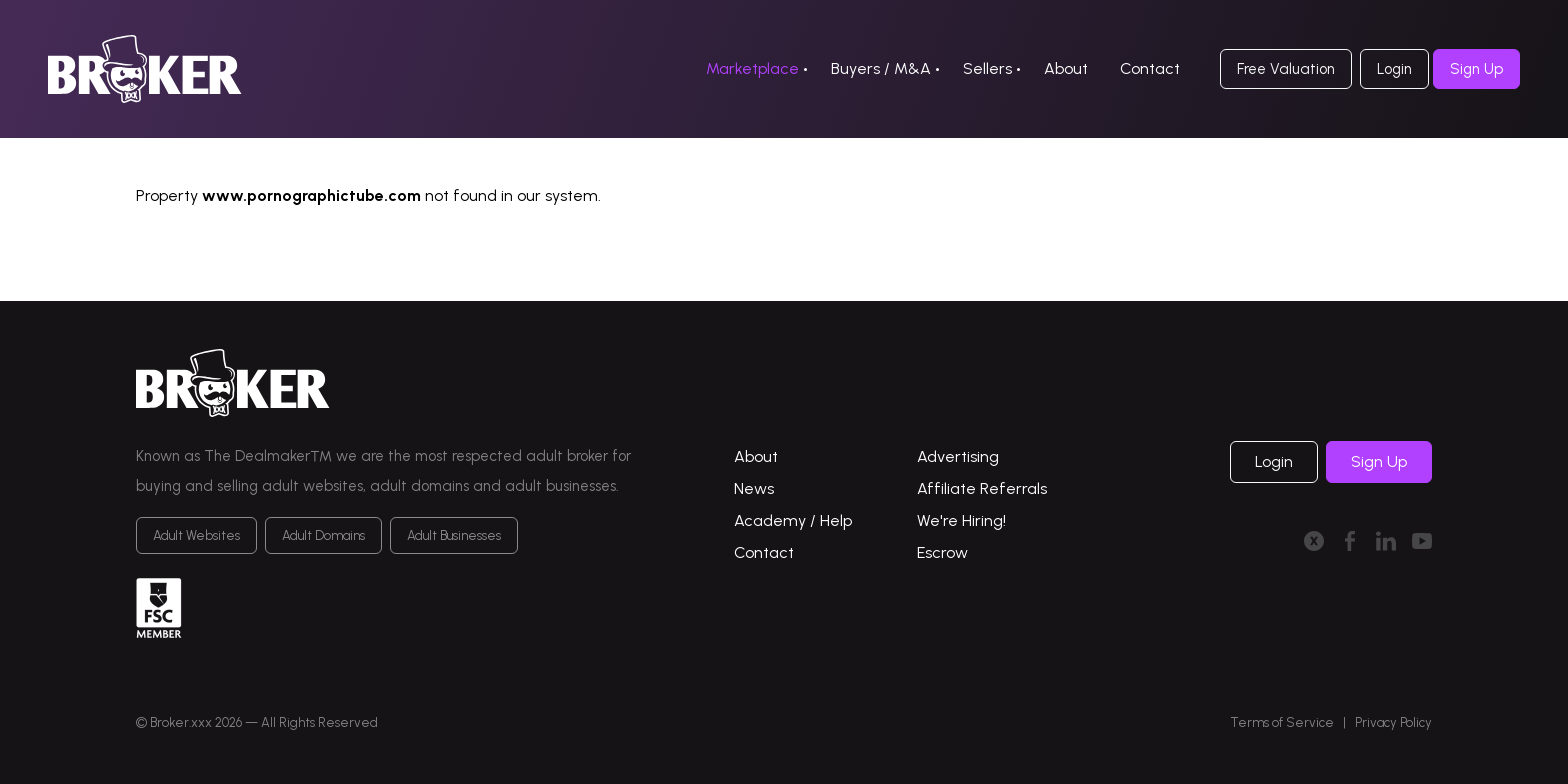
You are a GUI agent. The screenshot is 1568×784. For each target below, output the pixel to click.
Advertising (958, 456)
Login (1394, 69)
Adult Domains (323, 535)
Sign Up (1476, 69)
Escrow (942, 552)
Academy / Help (793, 520)
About (1066, 68)
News (754, 488)
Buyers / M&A (881, 68)
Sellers (987, 68)
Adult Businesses (454, 535)
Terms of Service (1282, 722)
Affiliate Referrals (982, 488)
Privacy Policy (1393, 722)
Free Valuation (1286, 69)
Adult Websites (196, 535)
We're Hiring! (961, 520)
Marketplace (752, 68)
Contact (1150, 68)
